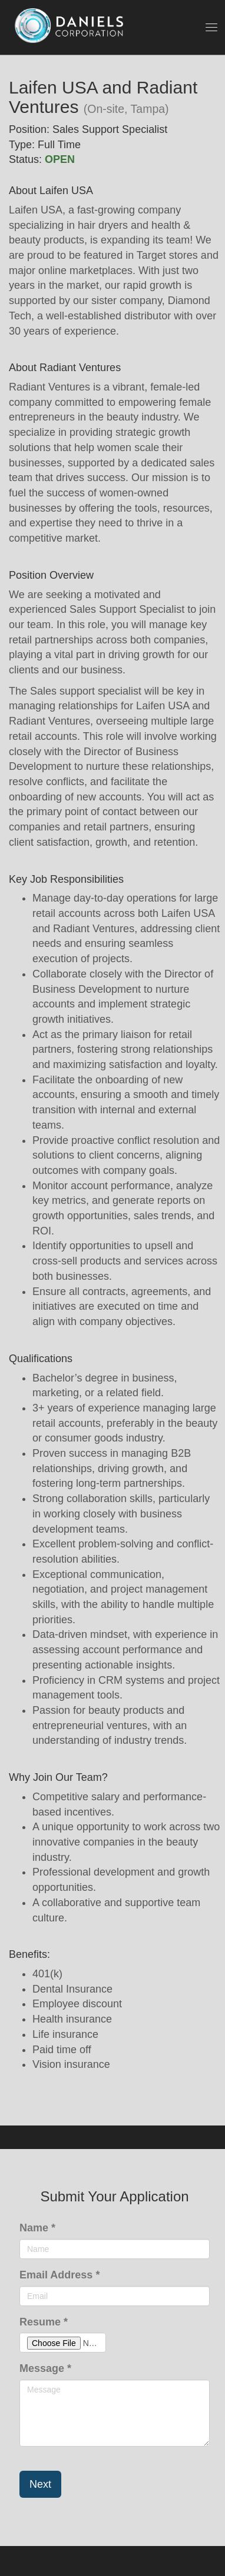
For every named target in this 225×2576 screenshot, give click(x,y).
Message (45, 2368)
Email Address (59, 2275)
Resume (43, 2322)
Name (37, 2228)
